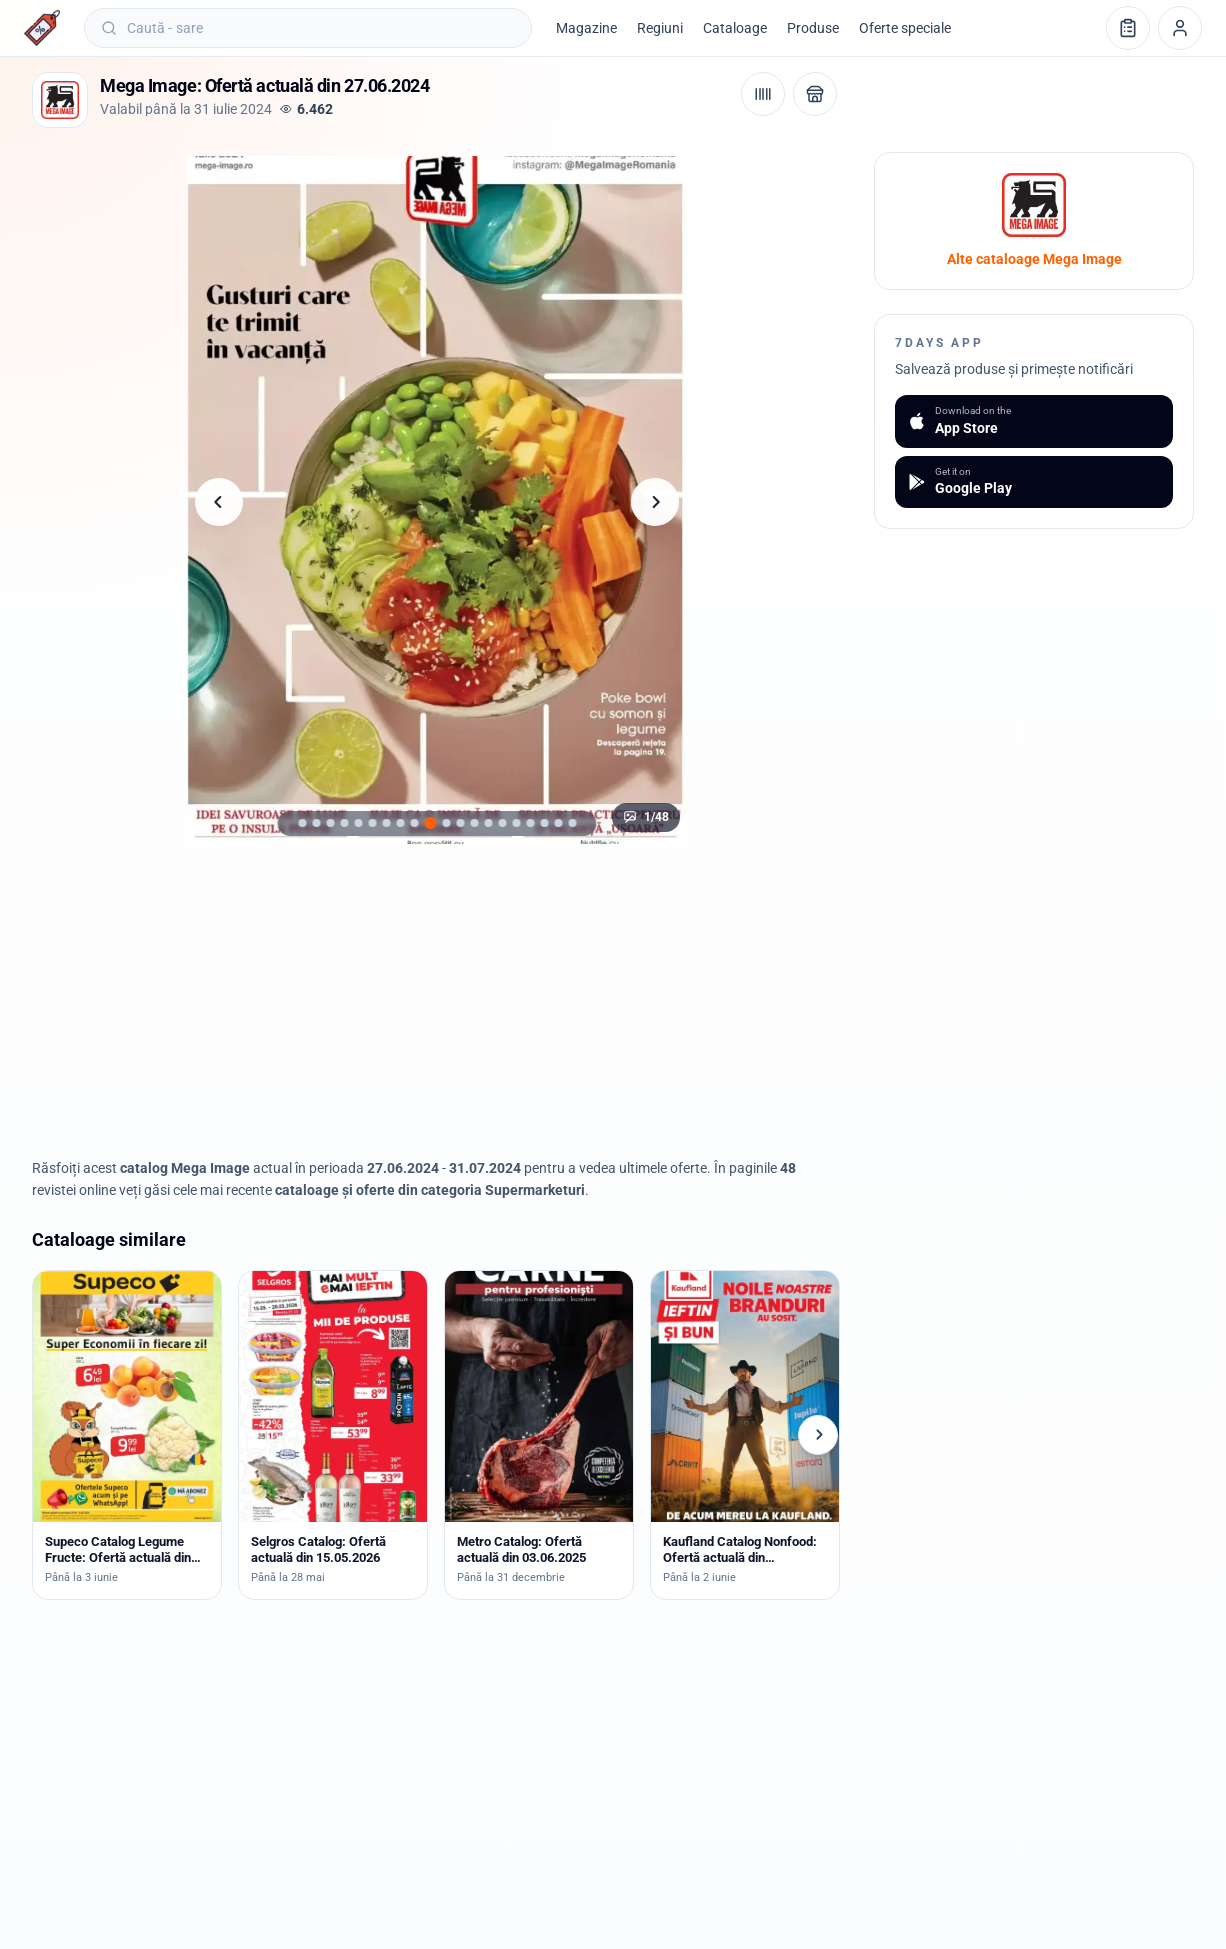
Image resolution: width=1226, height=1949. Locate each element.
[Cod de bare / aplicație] (763, 94)
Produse (813, 28)
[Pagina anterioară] (219, 502)
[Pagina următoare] (655, 502)
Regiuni (660, 28)
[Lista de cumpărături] (1128, 28)
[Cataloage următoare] (818, 1435)
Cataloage (735, 28)
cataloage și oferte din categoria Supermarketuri (430, 1190)
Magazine (586, 28)
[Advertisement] (437, 1001)
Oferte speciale (905, 28)
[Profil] (1180, 28)
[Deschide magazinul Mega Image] (815, 94)
